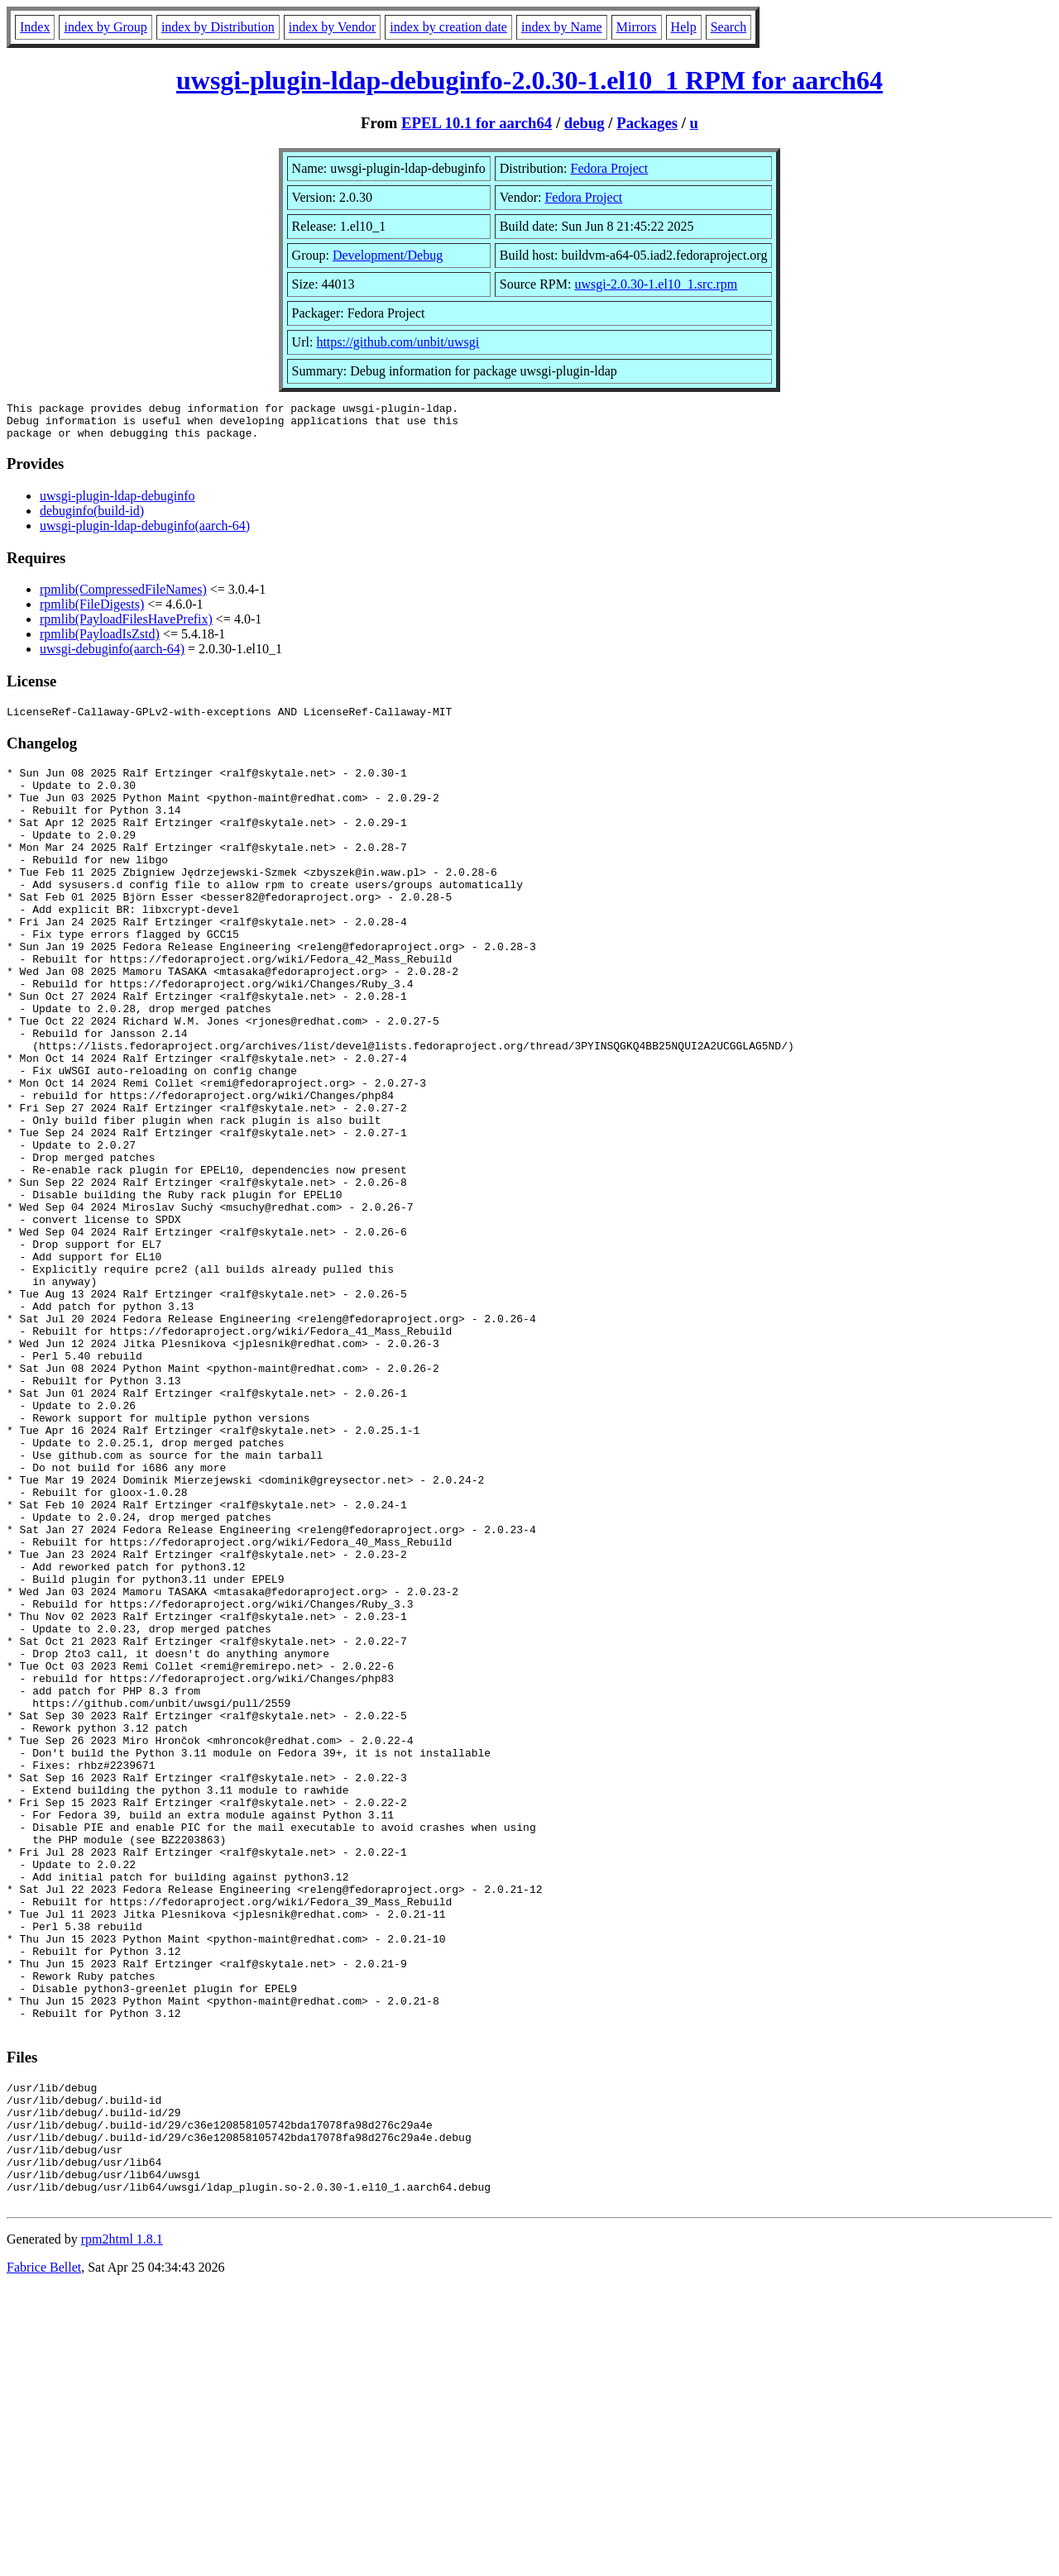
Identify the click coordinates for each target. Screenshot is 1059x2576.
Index (35, 27)
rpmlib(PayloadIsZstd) (100, 641)
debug (584, 122)
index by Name (561, 27)
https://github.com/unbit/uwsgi (397, 342)
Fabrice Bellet (44, 2555)
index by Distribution (218, 27)
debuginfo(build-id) (92, 518)
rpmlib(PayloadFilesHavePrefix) (126, 626)
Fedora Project (610, 168)
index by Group (105, 27)
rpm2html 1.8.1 (122, 2527)
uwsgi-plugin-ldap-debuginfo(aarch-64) (145, 533)
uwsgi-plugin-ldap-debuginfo (117, 503)
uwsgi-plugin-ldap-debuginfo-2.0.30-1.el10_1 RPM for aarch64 (529, 80)
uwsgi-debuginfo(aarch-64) (112, 656)
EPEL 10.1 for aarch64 (476, 122)
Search (729, 27)
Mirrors (636, 27)
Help (684, 27)
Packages (647, 122)
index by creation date (448, 27)
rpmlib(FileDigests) (92, 612)
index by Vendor (332, 27)
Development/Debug (388, 255)
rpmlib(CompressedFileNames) (123, 597)
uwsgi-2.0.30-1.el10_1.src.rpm (655, 284)
